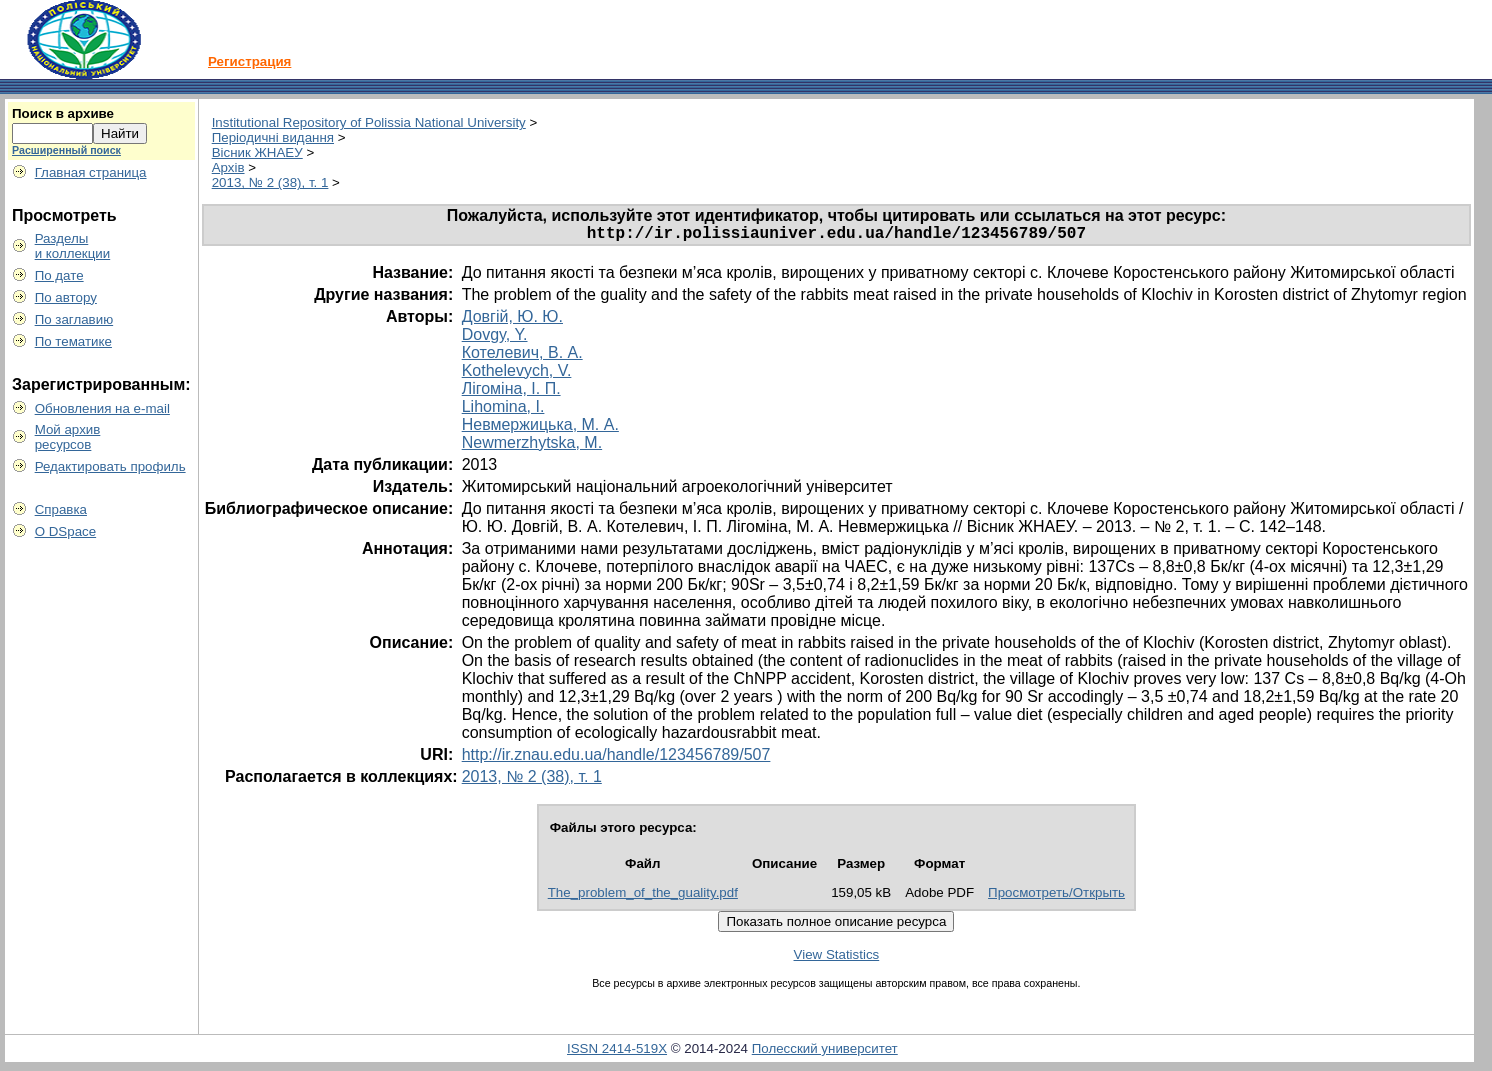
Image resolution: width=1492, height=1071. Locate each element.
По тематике (73, 341)
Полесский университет (825, 1052)
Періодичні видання (273, 137)
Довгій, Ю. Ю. (512, 320)
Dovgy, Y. (495, 338)
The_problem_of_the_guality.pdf (643, 896)
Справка (61, 509)
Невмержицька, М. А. (540, 428)
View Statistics (837, 958)
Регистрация (249, 61)
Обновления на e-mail (102, 408)
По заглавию (74, 319)
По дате (59, 275)
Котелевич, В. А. (522, 356)
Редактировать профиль (110, 466)
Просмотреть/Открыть (1056, 896)
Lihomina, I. (503, 410)
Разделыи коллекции (73, 246)
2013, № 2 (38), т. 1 (270, 182)
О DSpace (66, 531)
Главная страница (91, 172)
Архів (228, 167)
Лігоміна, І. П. (511, 392)
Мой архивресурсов (68, 437)
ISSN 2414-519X (617, 1052)
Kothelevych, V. (517, 374)
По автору (66, 297)
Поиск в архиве (63, 113)
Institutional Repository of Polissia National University (369, 122)
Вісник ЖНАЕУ (257, 152)
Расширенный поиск (66, 150)
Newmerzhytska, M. (532, 446)
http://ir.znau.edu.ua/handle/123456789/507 (616, 758)
